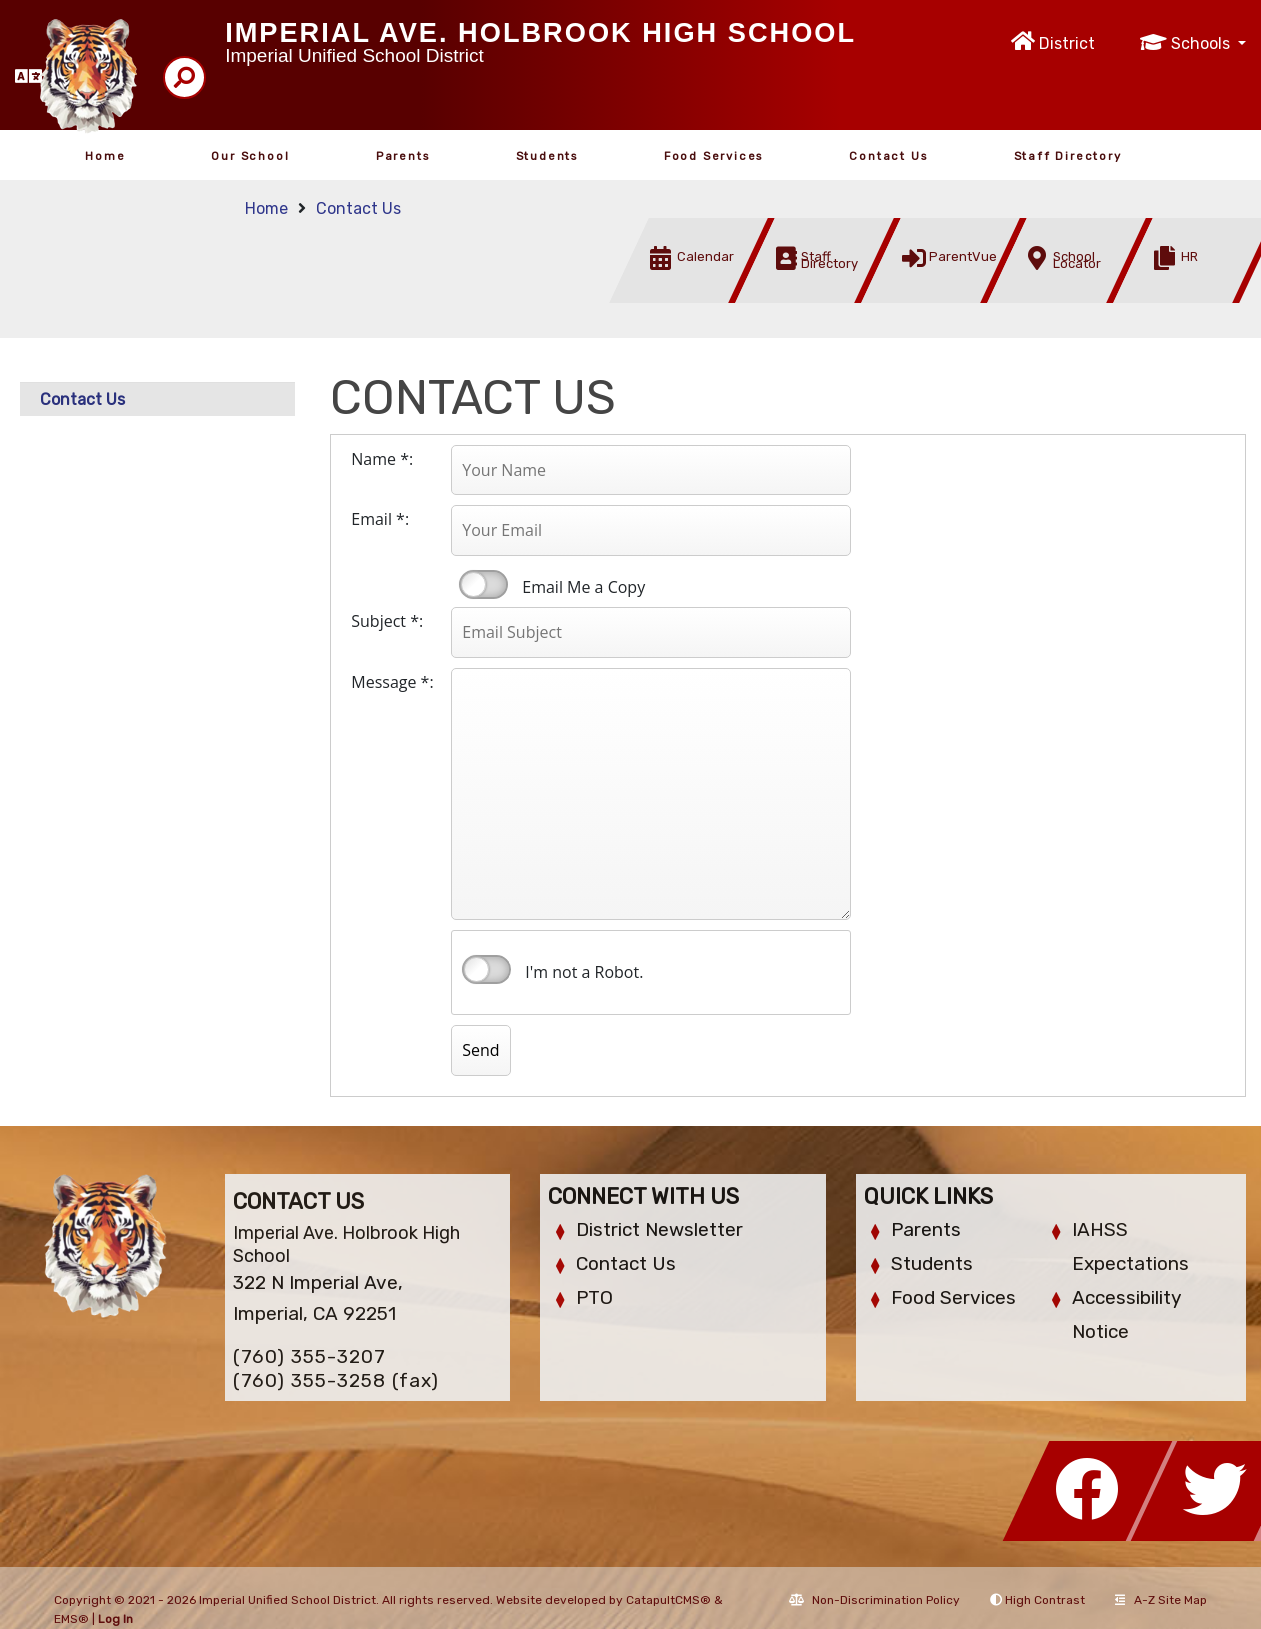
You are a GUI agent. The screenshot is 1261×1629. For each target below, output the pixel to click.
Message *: (392, 682)
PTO (594, 1297)
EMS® (71, 1619)
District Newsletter (659, 1229)
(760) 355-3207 (309, 1356)
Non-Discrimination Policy (874, 1600)
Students (547, 156)
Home (105, 156)
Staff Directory (1068, 156)
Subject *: (387, 621)
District (1067, 43)
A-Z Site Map (1161, 1600)
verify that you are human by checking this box (486, 970)
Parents (403, 156)
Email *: (380, 519)
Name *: (382, 459)
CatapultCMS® (668, 1600)
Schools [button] (1202, 43)
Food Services (713, 156)
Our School (250, 156)
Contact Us (888, 156)
